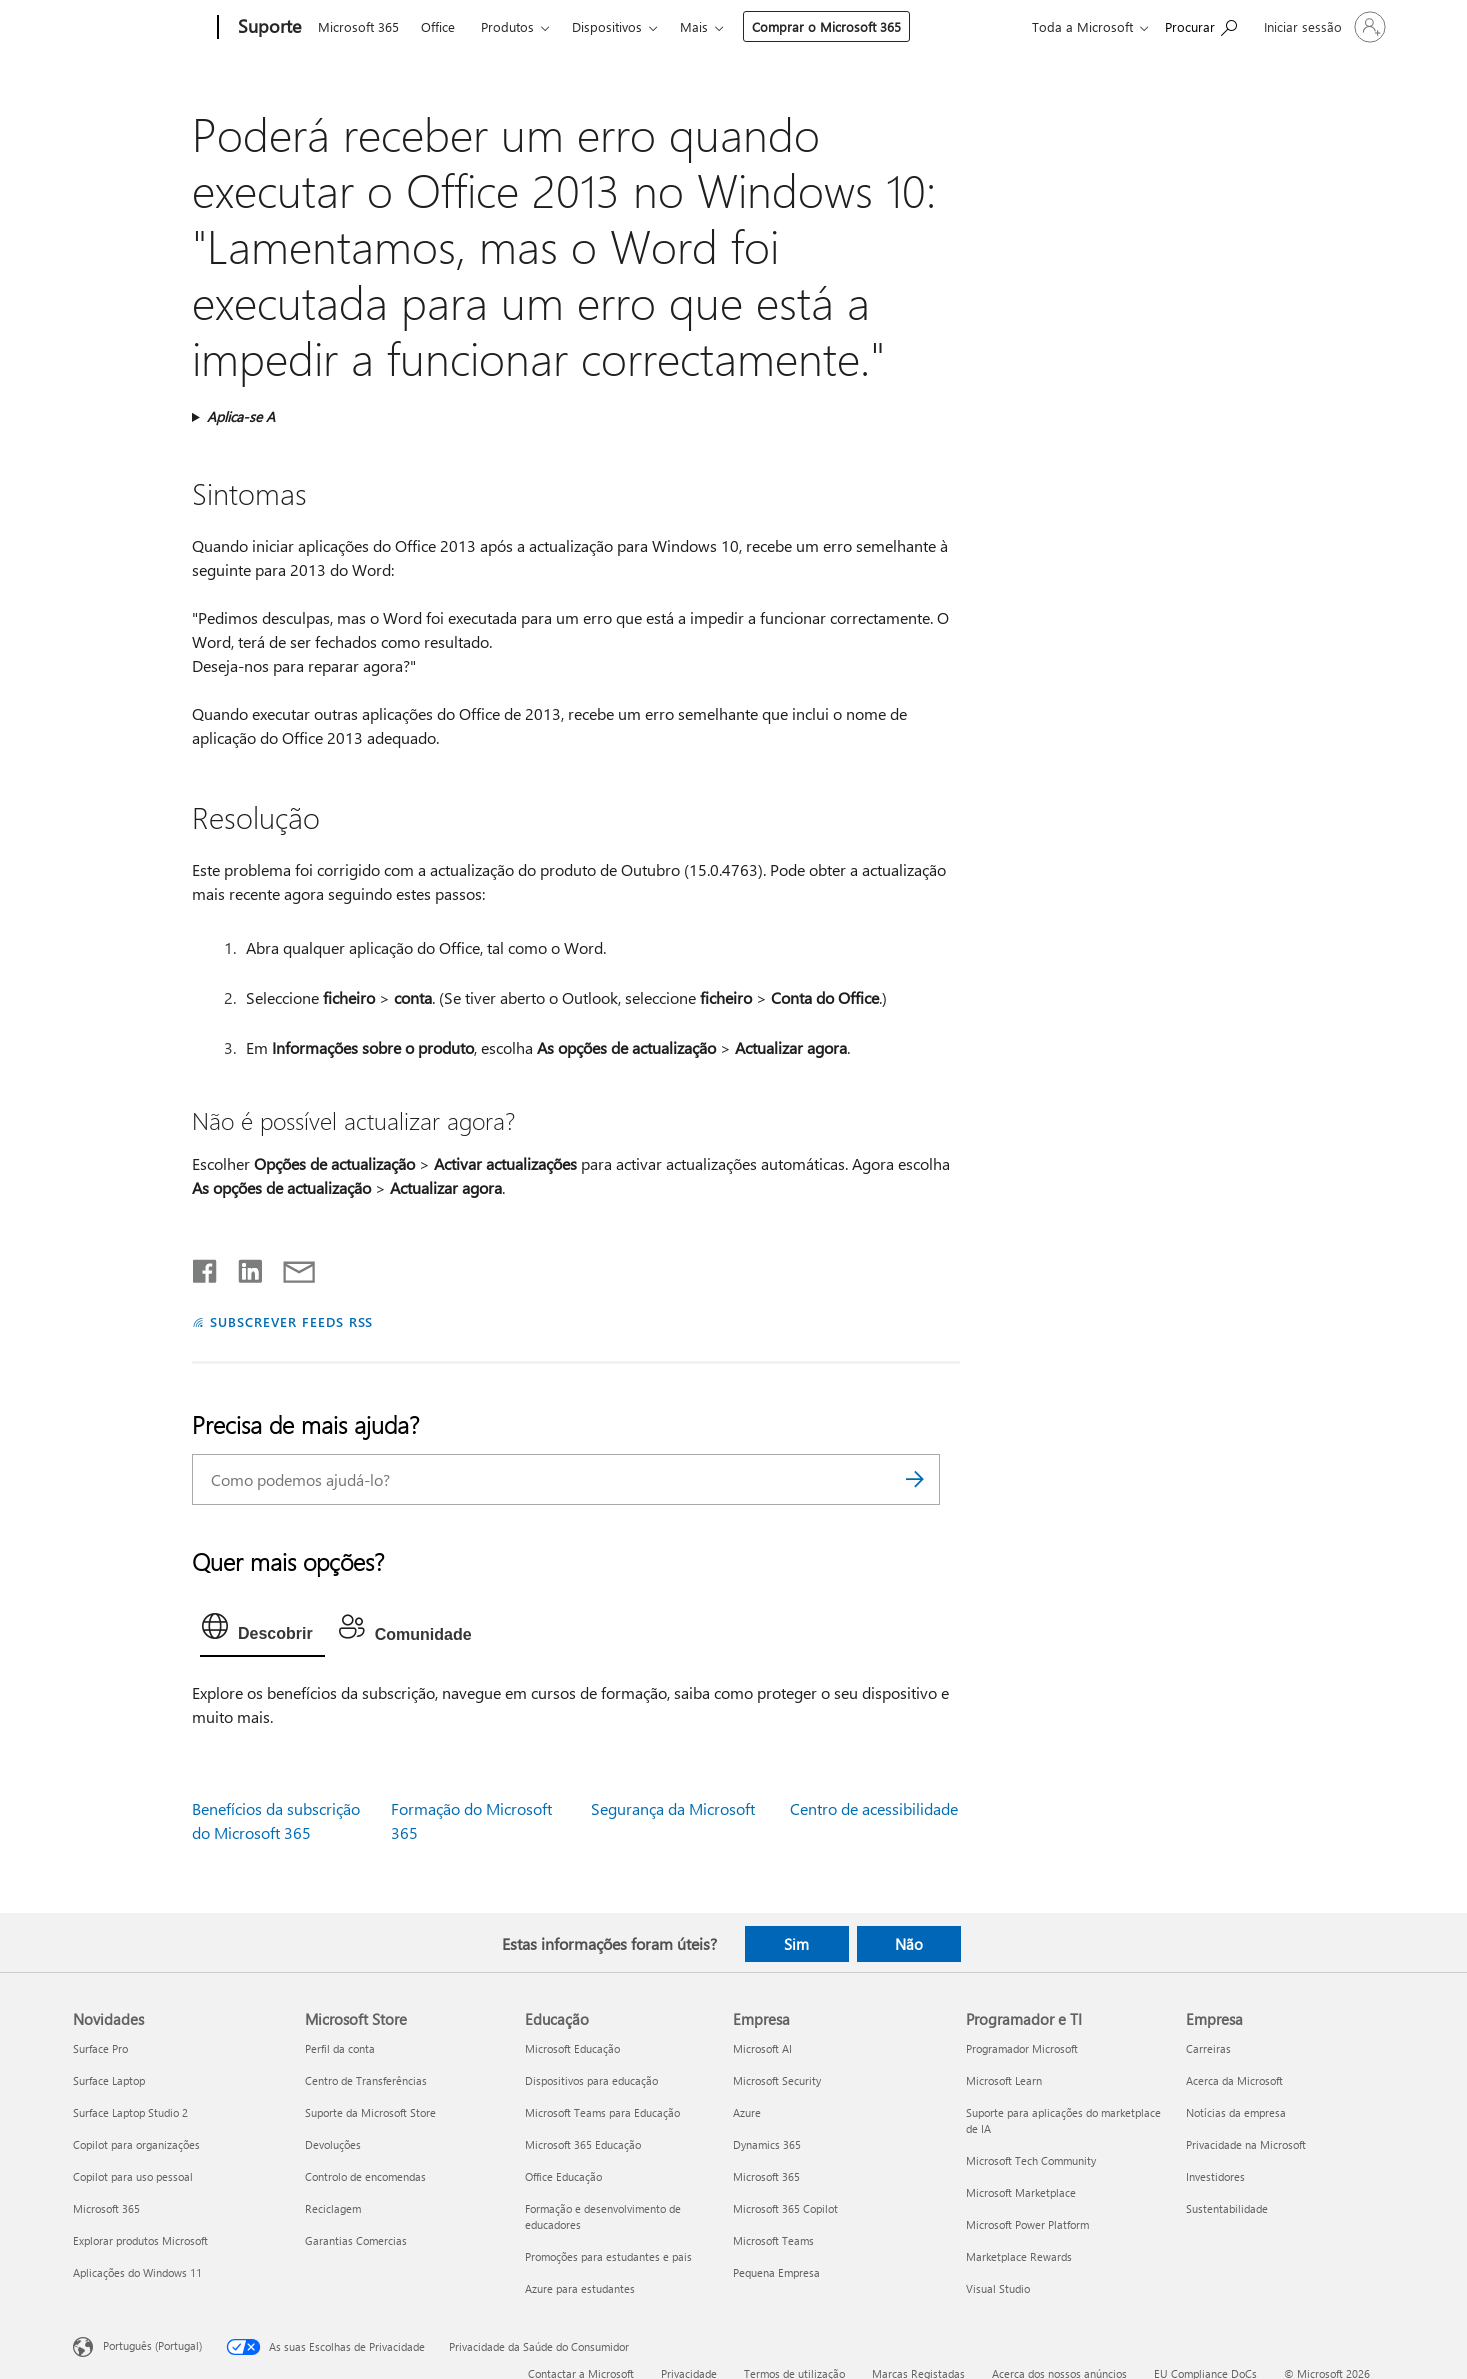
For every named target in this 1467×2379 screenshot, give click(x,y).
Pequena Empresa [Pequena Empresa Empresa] (776, 2272)
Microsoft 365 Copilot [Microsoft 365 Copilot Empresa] (785, 2208)
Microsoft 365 (358, 26)
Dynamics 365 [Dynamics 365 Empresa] (767, 2144)
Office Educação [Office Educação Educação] (563, 2176)
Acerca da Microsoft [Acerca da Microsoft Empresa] (1234, 2080)
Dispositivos (607, 26)
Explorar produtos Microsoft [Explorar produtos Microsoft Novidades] (140, 2240)
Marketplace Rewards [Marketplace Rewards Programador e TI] (1019, 2256)
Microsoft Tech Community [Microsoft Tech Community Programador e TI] (1031, 2160)
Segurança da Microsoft (673, 1808)
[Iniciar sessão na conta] (1323, 27)
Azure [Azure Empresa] (747, 2112)
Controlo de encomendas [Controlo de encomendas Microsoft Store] (365, 2176)
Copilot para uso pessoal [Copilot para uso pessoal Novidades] (133, 2176)
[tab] (262, 1631)
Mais (694, 26)
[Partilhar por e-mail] (290, 1267)
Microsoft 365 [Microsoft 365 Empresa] (766, 2176)
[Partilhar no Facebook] (206, 1267)
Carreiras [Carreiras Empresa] (1208, 2048)
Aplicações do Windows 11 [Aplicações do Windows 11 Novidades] (137, 2272)
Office (438, 26)
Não (909, 1944)
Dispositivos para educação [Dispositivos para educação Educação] (591, 2080)
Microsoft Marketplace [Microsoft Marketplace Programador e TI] (1021, 2192)
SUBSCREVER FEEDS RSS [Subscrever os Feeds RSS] (292, 1321)
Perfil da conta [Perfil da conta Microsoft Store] (340, 2048)
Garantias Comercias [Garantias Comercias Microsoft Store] (356, 2240)
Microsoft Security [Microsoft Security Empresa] (777, 2080)
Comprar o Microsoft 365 (826, 26)
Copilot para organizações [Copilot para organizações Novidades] (136, 2144)
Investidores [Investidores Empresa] (1215, 2176)
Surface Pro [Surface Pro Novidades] (100, 2048)
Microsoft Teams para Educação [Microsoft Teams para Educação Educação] (602, 2112)
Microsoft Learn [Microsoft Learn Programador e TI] (1004, 2080)
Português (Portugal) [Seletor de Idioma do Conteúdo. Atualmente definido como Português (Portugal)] (152, 2345)
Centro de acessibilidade (874, 1808)
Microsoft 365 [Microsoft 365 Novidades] (106, 2208)
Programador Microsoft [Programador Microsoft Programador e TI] (1022, 2048)
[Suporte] (267, 28)
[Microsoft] (141, 28)
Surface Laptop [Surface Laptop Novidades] (109, 2080)
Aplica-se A (241, 416)
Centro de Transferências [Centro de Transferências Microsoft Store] (366, 2080)
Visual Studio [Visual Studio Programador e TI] (998, 2288)
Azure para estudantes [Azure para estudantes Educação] (580, 2288)
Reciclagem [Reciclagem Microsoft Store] (333, 2208)
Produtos (507, 26)
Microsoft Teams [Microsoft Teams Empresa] (773, 2240)
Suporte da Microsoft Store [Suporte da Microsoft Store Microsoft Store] (370, 2112)
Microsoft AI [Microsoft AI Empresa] (762, 2048)
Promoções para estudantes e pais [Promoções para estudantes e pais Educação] (608, 2256)
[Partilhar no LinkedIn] (242, 1267)
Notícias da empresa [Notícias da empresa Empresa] (1236, 2112)
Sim (796, 1944)
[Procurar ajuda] (1201, 25)
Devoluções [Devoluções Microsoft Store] (333, 2144)
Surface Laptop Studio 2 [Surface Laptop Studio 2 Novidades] (130, 2112)
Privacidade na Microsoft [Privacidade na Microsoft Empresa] (1246, 2144)
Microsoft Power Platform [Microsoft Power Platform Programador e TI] (1027, 2224)
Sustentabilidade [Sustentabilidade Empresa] (1227, 2208)
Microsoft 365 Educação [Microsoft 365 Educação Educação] (583, 2144)
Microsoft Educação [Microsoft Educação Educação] (572, 2048)
